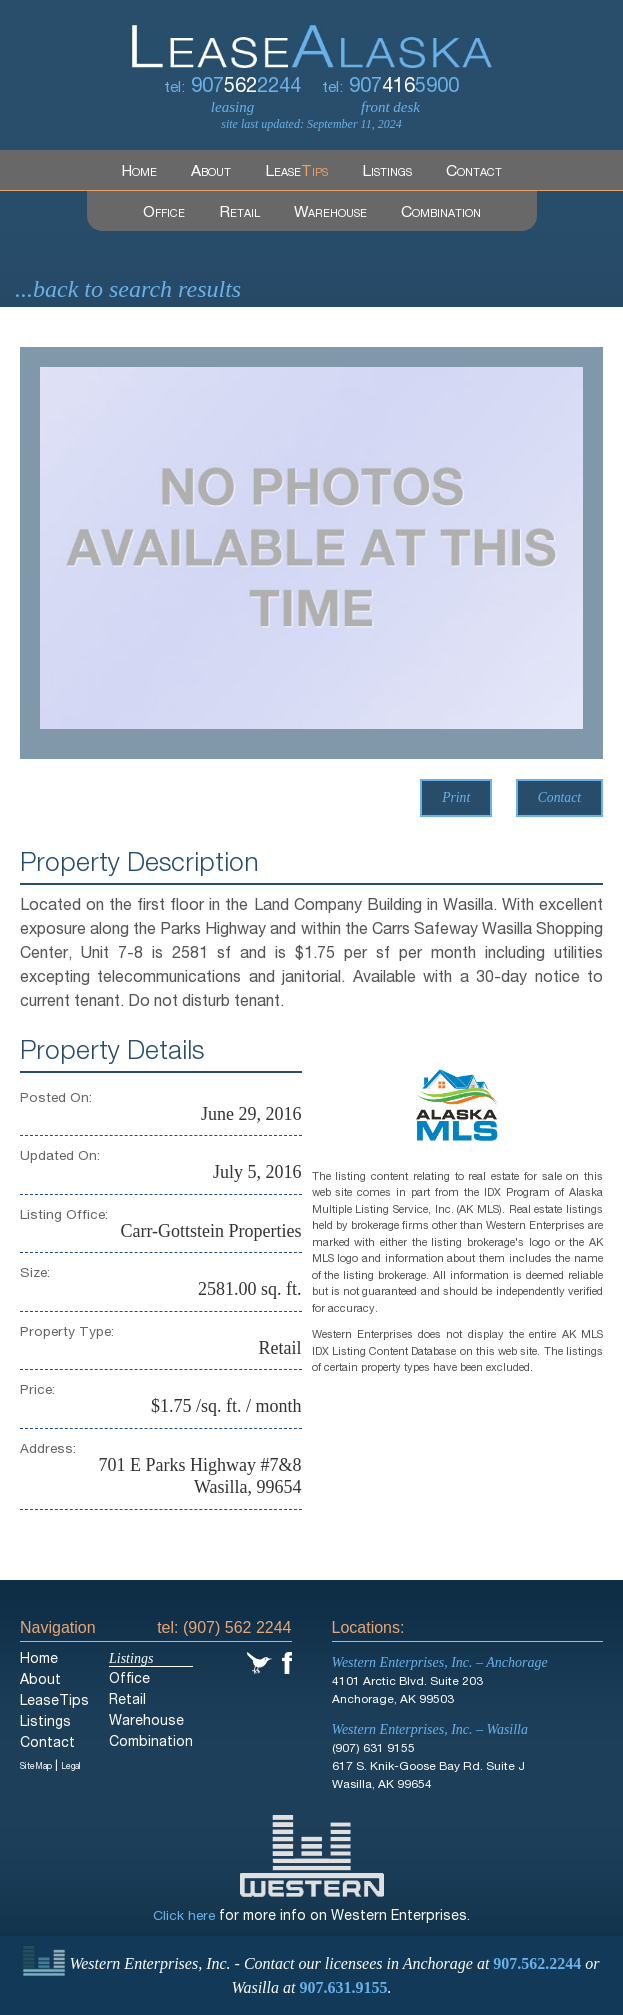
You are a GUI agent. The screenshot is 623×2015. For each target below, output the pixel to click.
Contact (475, 173)
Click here (184, 1918)
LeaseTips (54, 1703)
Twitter (259, 1664)
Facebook (287, 1664)
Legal (76, 1768)
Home (139, 173)
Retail (238, 214)
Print (454, 798)
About (212, 173)
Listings (388, 173)
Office (163, 214)
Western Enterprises (312, 1857)
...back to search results (128, 290)
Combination (441, 214)
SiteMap (38, 1768)
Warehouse (330, 214)
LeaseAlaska (312, 34)
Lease (297, 173)
